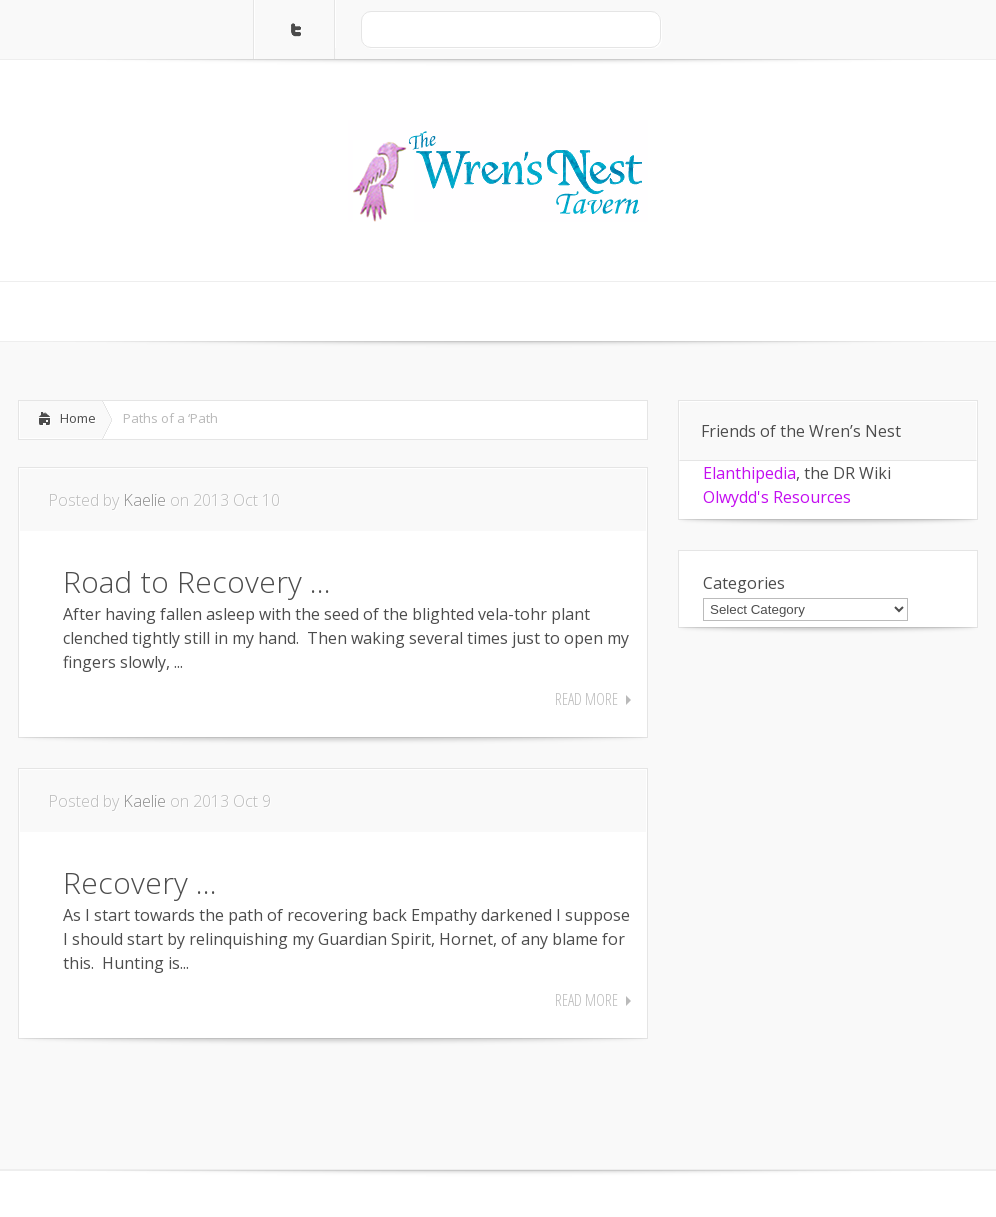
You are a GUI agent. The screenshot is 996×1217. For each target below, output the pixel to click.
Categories (744, 583)
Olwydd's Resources (777, 497)
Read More (586, 699)
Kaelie (144, 500)
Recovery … (140, 882)
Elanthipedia (749, 473)
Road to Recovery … (197, 581)
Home (78, 418)
